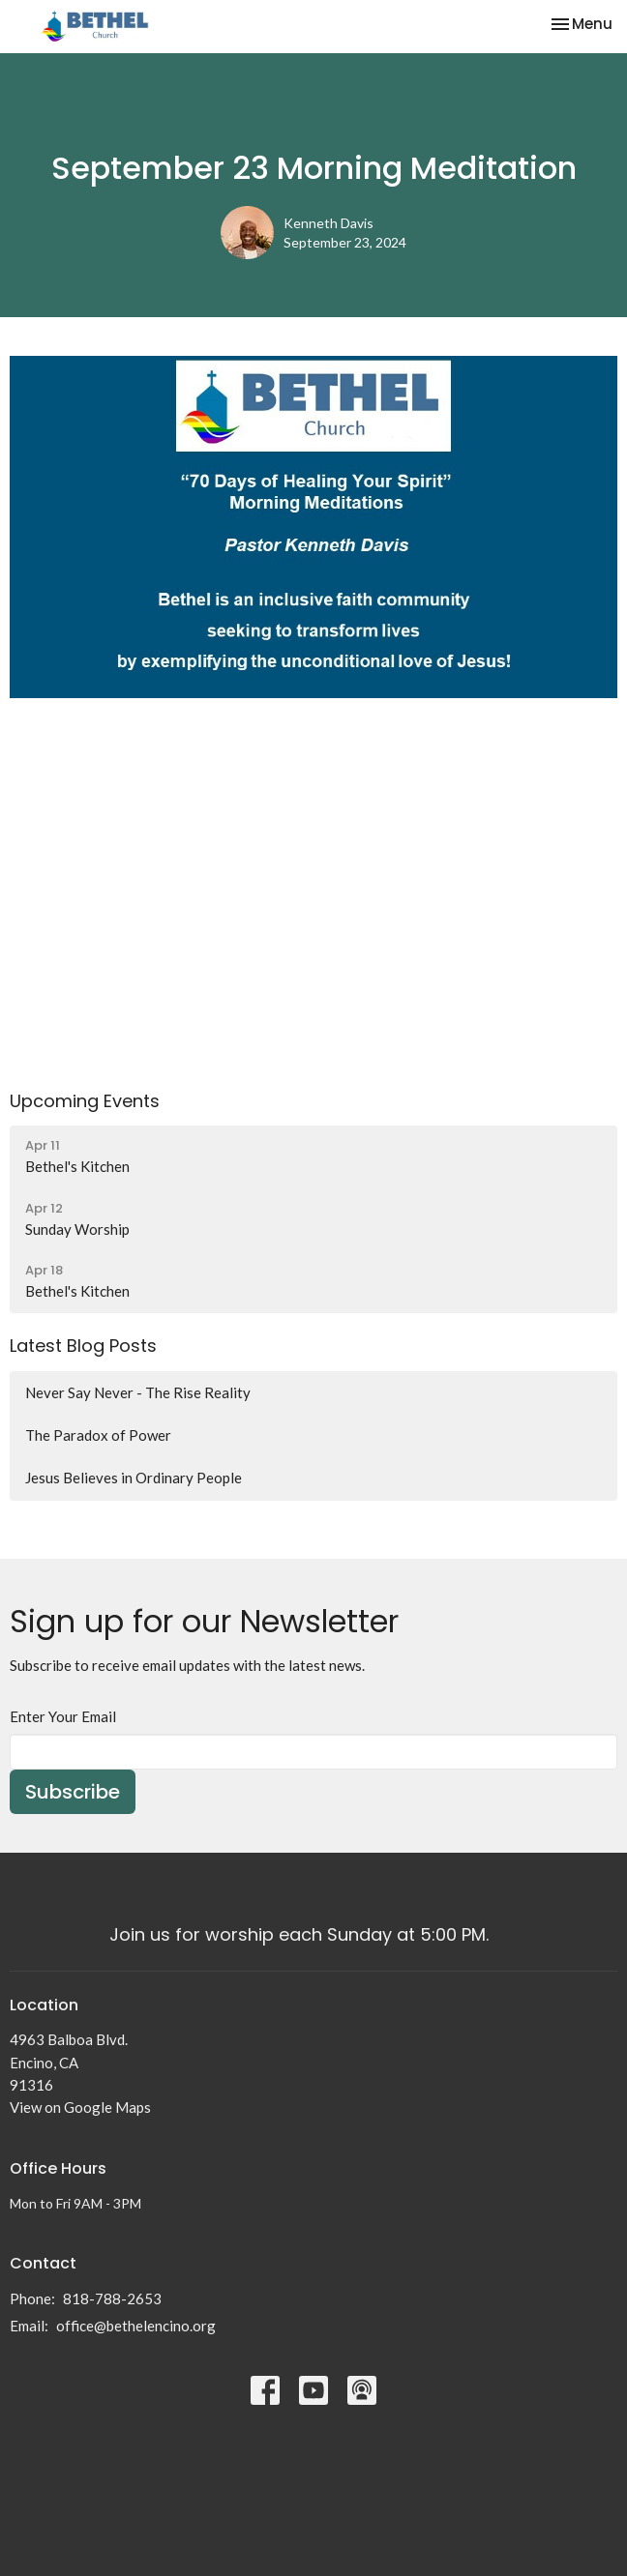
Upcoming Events (85, 1101)
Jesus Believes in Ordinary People (133, 1477)
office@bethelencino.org (136, 2325)
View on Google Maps (80, 2107)
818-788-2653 (112, 2298)
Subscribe (72, 1791)
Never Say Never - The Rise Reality (138, 1392)
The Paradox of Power (98, 1435)
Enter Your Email (63, 1716)
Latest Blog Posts (83, 1345)
